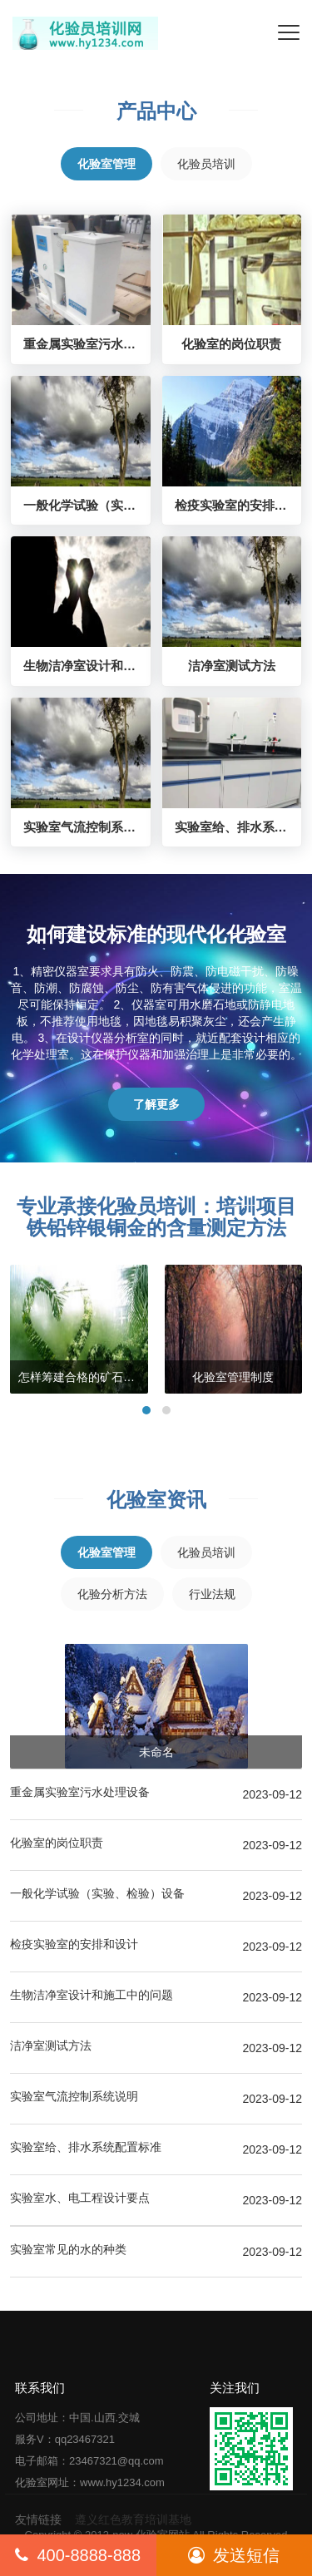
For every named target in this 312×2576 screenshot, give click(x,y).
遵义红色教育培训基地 (133, 2519)
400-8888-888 (78, 2555)
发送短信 (234, 2555)
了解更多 (156, 1104)
